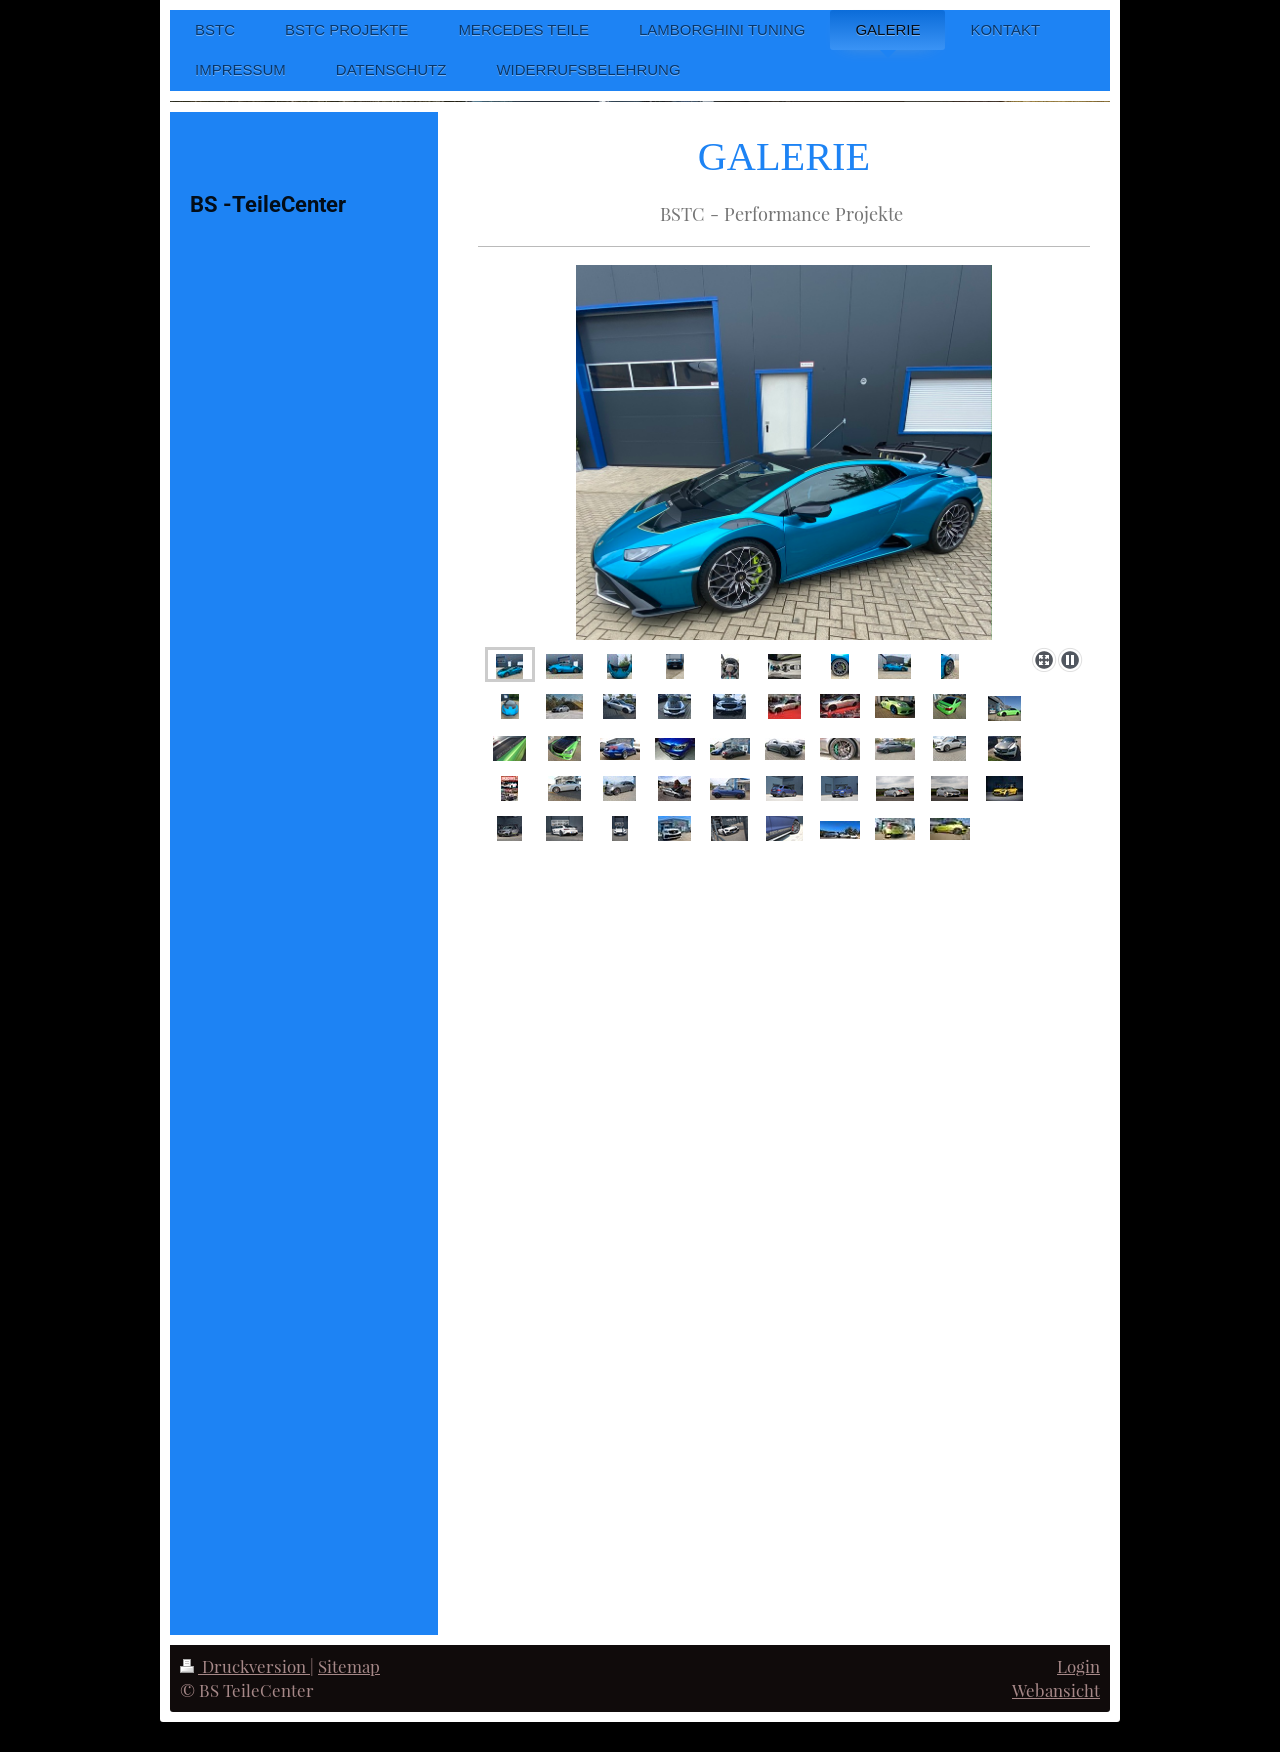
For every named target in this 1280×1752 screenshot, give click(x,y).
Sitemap (349, 1666)
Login (1078, 1666)
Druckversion (245, 1666)
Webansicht (1056, 1690)
